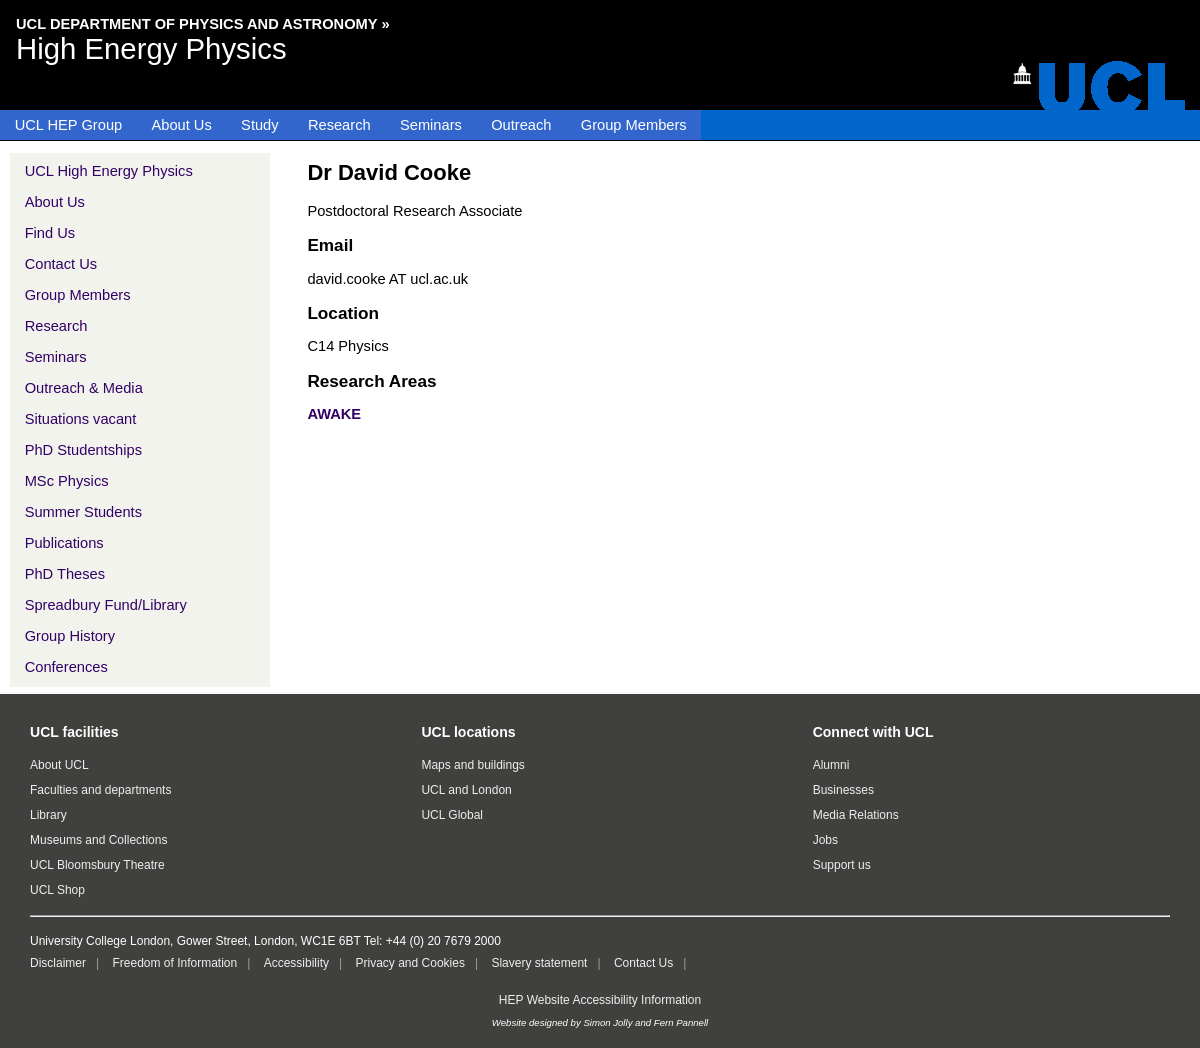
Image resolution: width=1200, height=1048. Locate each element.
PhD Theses (65, 574)
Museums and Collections (98, 840)
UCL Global (452, 815)
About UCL (59, 765)
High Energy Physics (151, 48)
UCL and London (466, 790)
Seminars (431, 125)
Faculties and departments (100, 790)
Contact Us (61, 264)
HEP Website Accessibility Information (600, 1000)
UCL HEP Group (69, 125)
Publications (64, 543)
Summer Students (83, 512)
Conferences (66, 667)
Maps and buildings (472, 765)
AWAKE (334, 414)
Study (259, 125)
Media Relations (856, 815)
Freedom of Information (174, 963)
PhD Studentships (83, 450)
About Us (182, 125)
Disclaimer (58, 963)
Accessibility (296, 963)
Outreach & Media (84, 388)
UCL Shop (57, 890)
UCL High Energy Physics (109, 171)
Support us (842, 865)
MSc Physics (67, 481)
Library (48, 815)
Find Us (50, 233)
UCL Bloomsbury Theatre (97, 865)
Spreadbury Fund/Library (106, 605)
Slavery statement (539, 963)
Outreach (521, 125)
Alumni (831, 765)
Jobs (825, 840)
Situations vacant (81, 419)
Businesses (843, 790)
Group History (70, 636)
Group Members (634, 125)
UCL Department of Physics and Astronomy (197, 24)
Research (339, 125)
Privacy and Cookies (410, 963)
